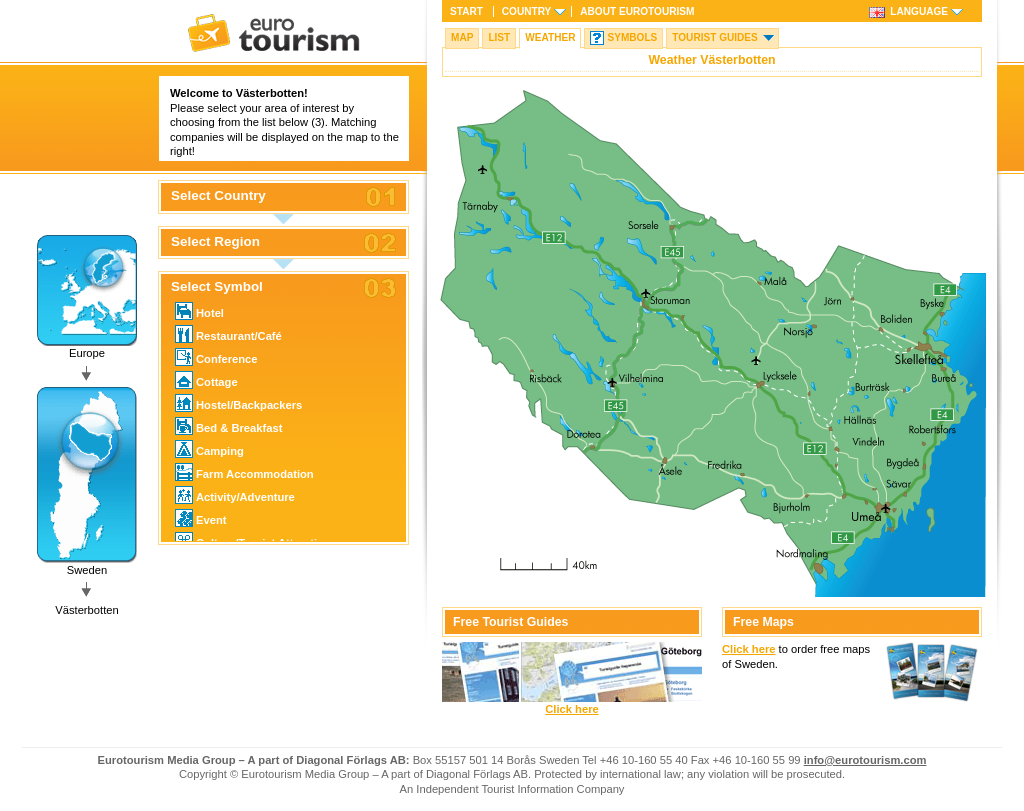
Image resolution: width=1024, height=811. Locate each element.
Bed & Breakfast (228, 426)
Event (200, 518)
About (637, 11)
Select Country (218, 196)
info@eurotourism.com (865, 760)
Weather (550, 37)
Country (526, 11)
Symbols (632, 37)
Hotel (199, 311)
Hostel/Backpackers (238, 403)
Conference (216, 357)
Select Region (215, 242)
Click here (571, 709)
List (499, 37)
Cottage (206, 380)
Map (462, 37)
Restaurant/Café (228, 334)
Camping (209, 449)
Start (466, 11)
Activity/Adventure (235, 495)
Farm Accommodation (244, 472)
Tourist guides (715, 37)
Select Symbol (217, 287)
